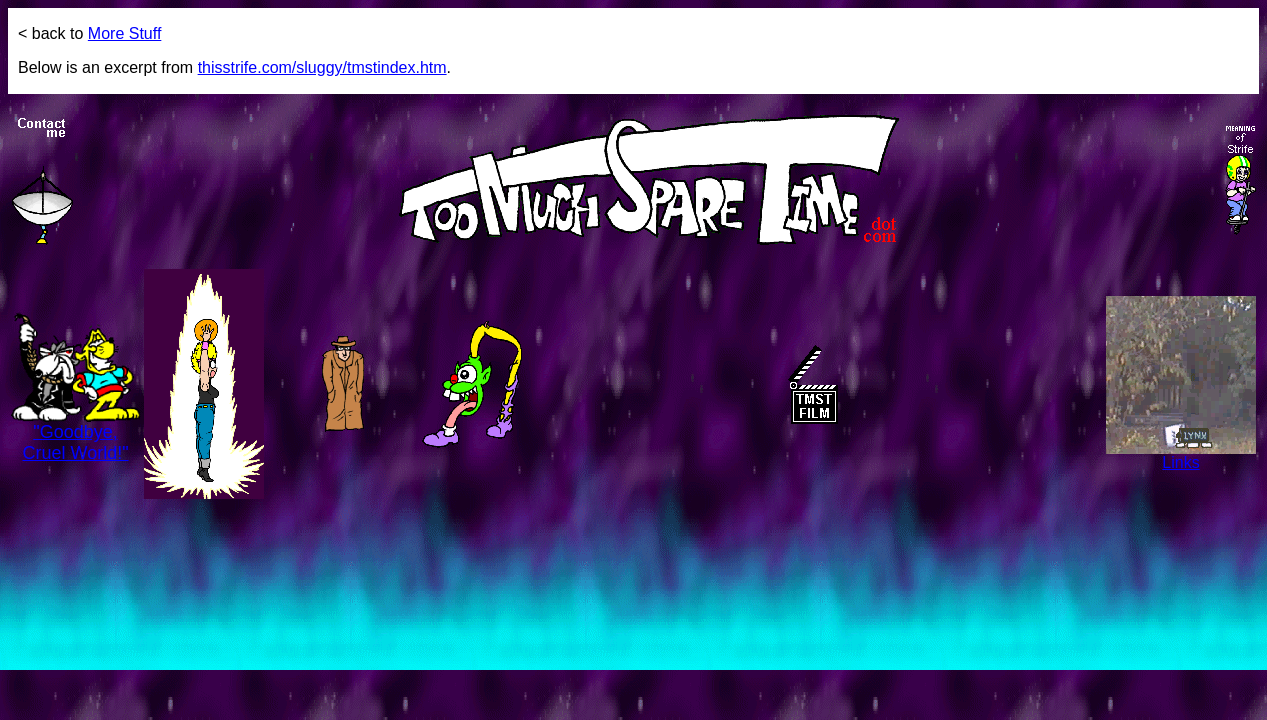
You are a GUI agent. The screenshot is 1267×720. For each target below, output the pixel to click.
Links (1181, 455)
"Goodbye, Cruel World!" (75, 434)
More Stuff (125, 33)
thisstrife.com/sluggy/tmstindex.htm (322, 67)
